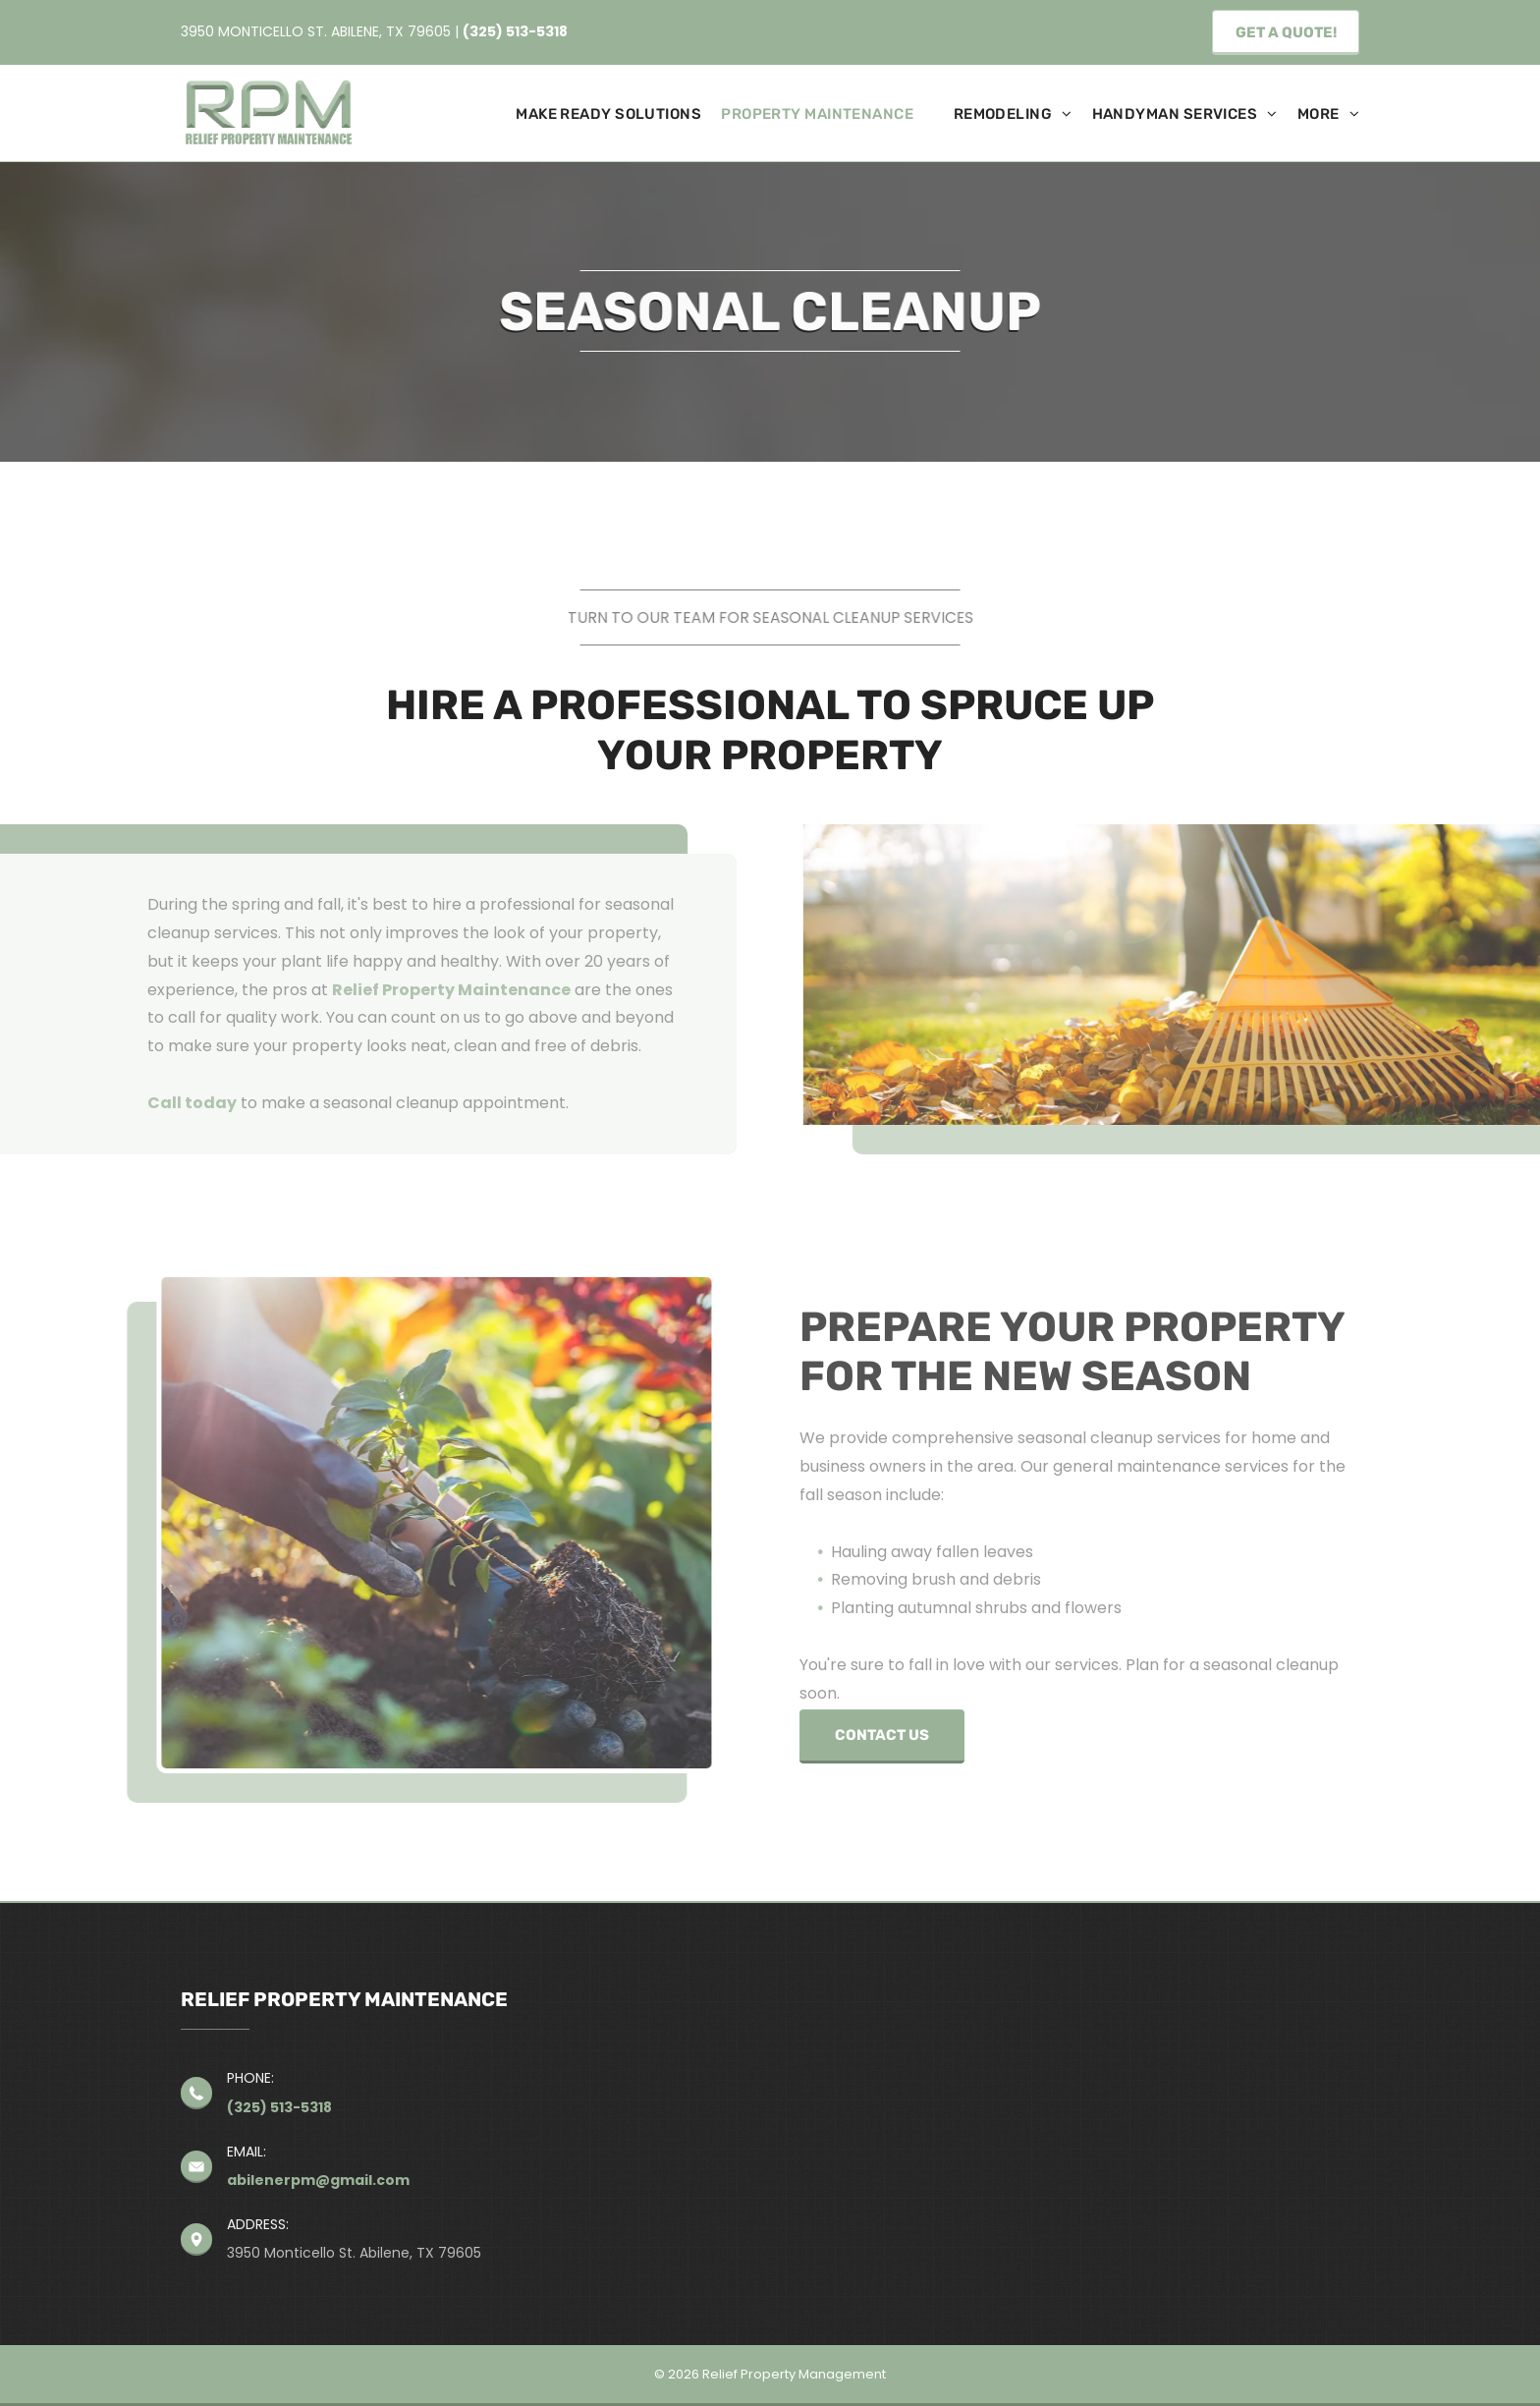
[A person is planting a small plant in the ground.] (411, 1522)
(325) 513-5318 (515, 31)
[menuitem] (598, 114)
